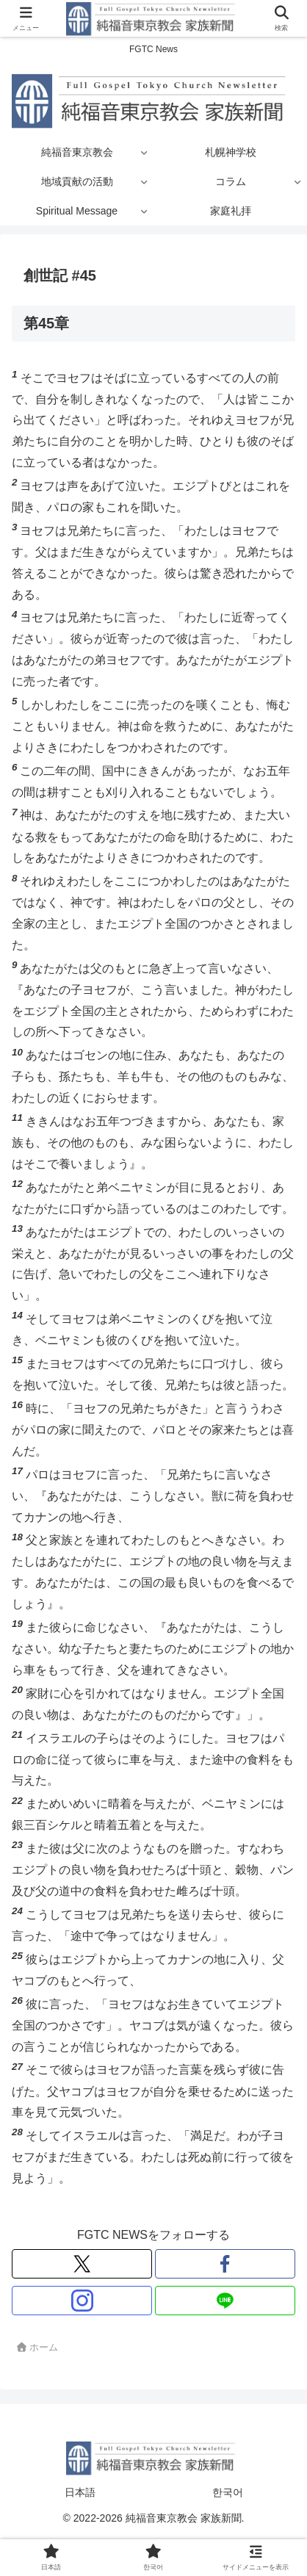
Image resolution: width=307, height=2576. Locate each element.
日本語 (80, 2492)
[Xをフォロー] (82, 2264)
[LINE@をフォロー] (225, 2300)
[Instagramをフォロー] (82, 2300)
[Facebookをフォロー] (225, 2264)
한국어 (227, 2492)
